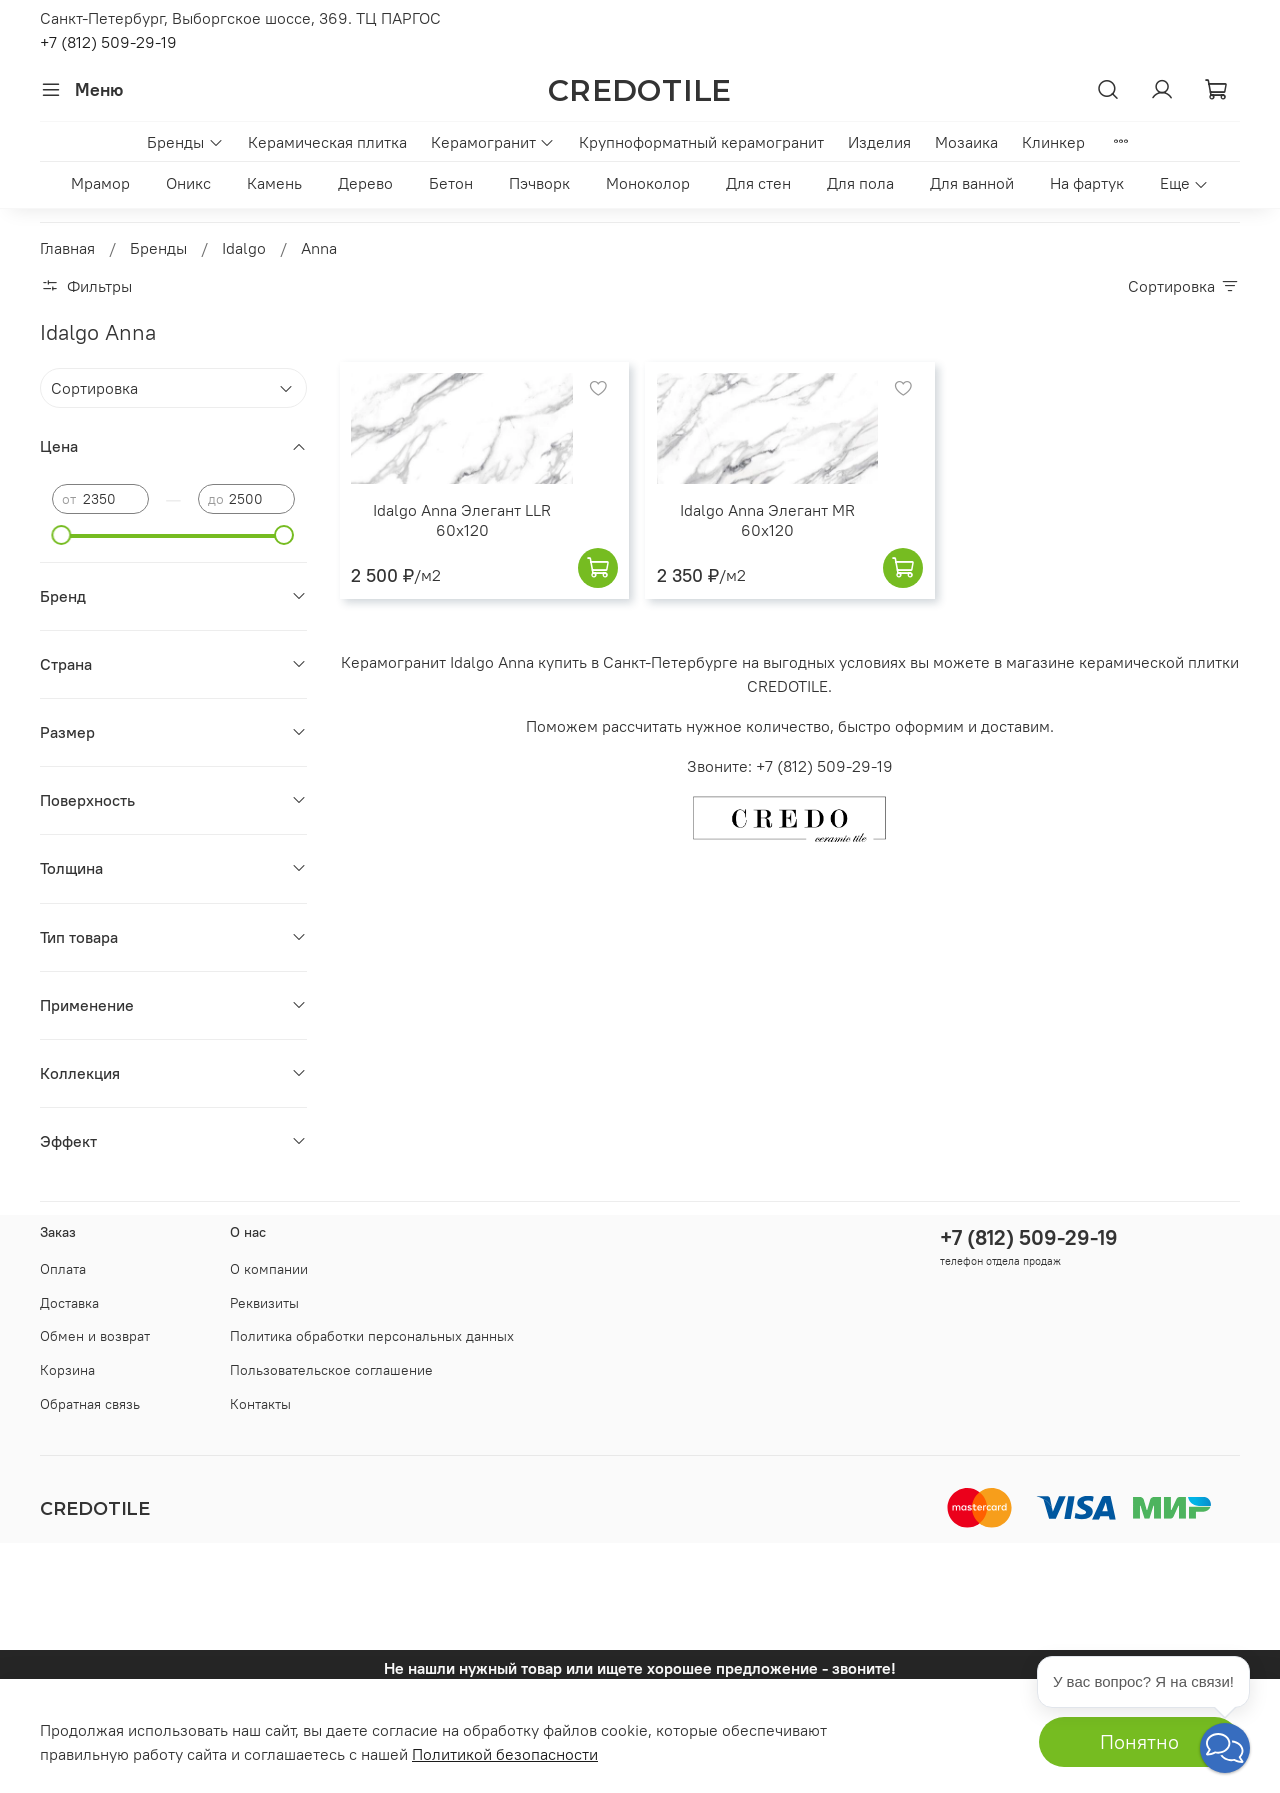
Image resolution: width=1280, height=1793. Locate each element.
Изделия (879, 142)
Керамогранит (493, 142)
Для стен (758, 183)
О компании (269, 1269)
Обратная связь (90, 1404)
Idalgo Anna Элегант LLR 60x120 (462, 520)
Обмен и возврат (95, 1336)
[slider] (62, 535)
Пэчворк (539, 183)
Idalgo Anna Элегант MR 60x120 (767, 520)
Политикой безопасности (505, 1754)
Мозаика (966, 142)
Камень (274, 183)
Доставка (69, 1303)
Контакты (260, 1404)
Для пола (860, 183)
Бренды (185, 142)
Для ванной (972, 183)
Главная (67, 248)
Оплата (63, 1269)
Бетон (451, 183)
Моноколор (648, 183)
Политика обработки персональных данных (372, 1336)
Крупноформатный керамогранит (701, 142)
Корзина (67, 1370)
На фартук (1087, 183)
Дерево (365, 183)
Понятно (1139, 1741)
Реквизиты (264, 1303)
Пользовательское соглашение (331, 1370)
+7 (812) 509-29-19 (108, 42)
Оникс (188, 183)
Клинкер (1053, 142)
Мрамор (100, 183)
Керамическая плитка (327, 142)
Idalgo (244, 248)
